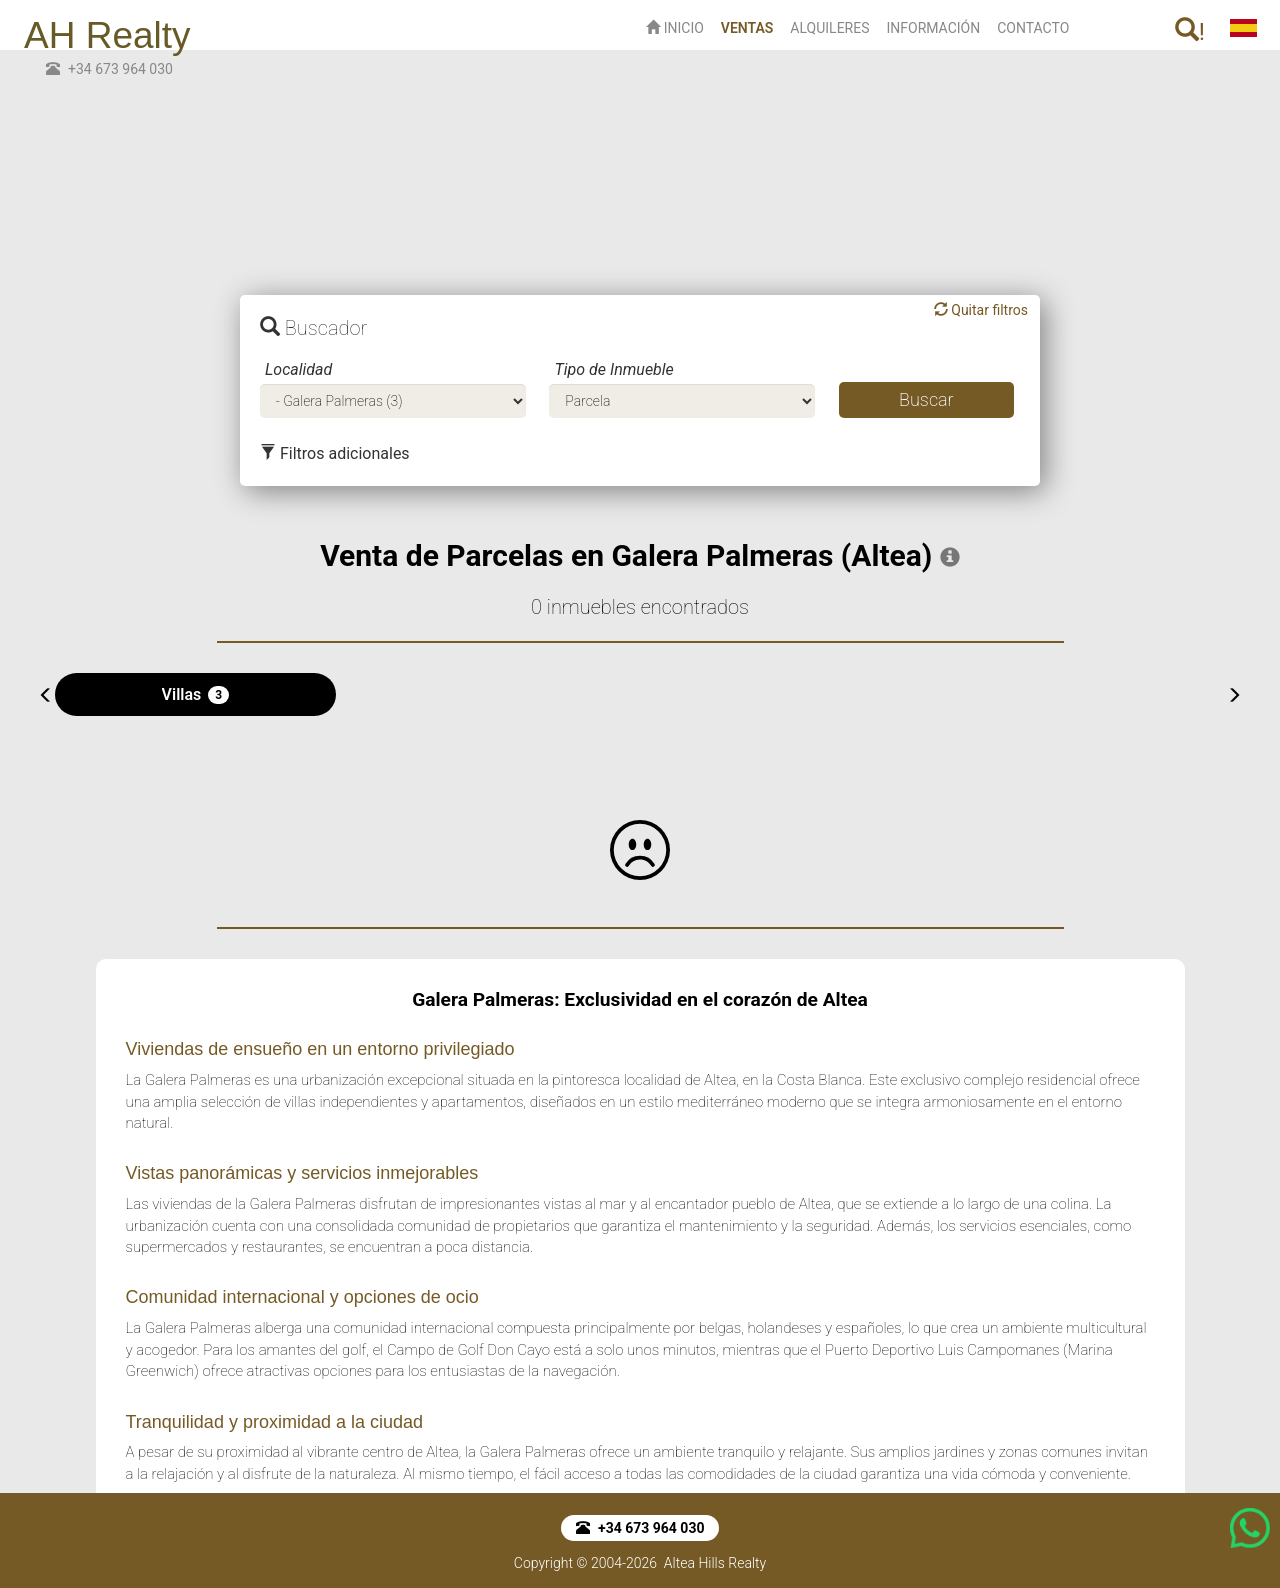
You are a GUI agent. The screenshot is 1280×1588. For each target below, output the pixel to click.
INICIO (675, 28)
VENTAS (751, 26)
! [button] (1190, 31)
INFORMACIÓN (933, 28)
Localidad (298, 369)
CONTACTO (1033, 28)
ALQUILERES (829, 28)
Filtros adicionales (335, 453)
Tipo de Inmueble (613, 369)
